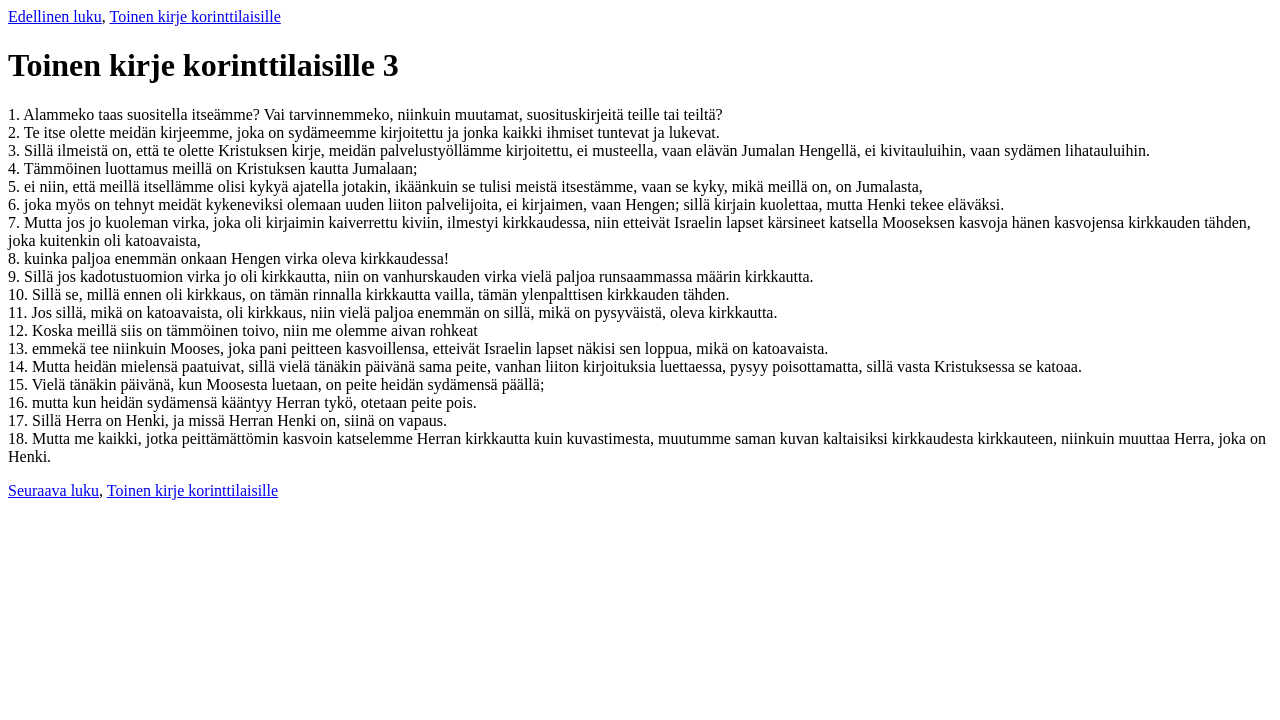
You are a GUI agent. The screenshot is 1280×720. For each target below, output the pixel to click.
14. (20, 366)
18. (20, 438)
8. (16, 258)
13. (20, 348)
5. (16, 186)
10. (20, 294)
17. (20, 420)
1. (15, 114)
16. (20, 402)
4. (16, 168)
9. (16, 276)
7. (16, 222)
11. (19, 312)
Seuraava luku (53, 490)
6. (16, 204)
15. (20, 384)
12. (20, 330)
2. (16, 132)
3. (16, 150)
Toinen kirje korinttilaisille (194, 16)
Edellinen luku (55, 16)
